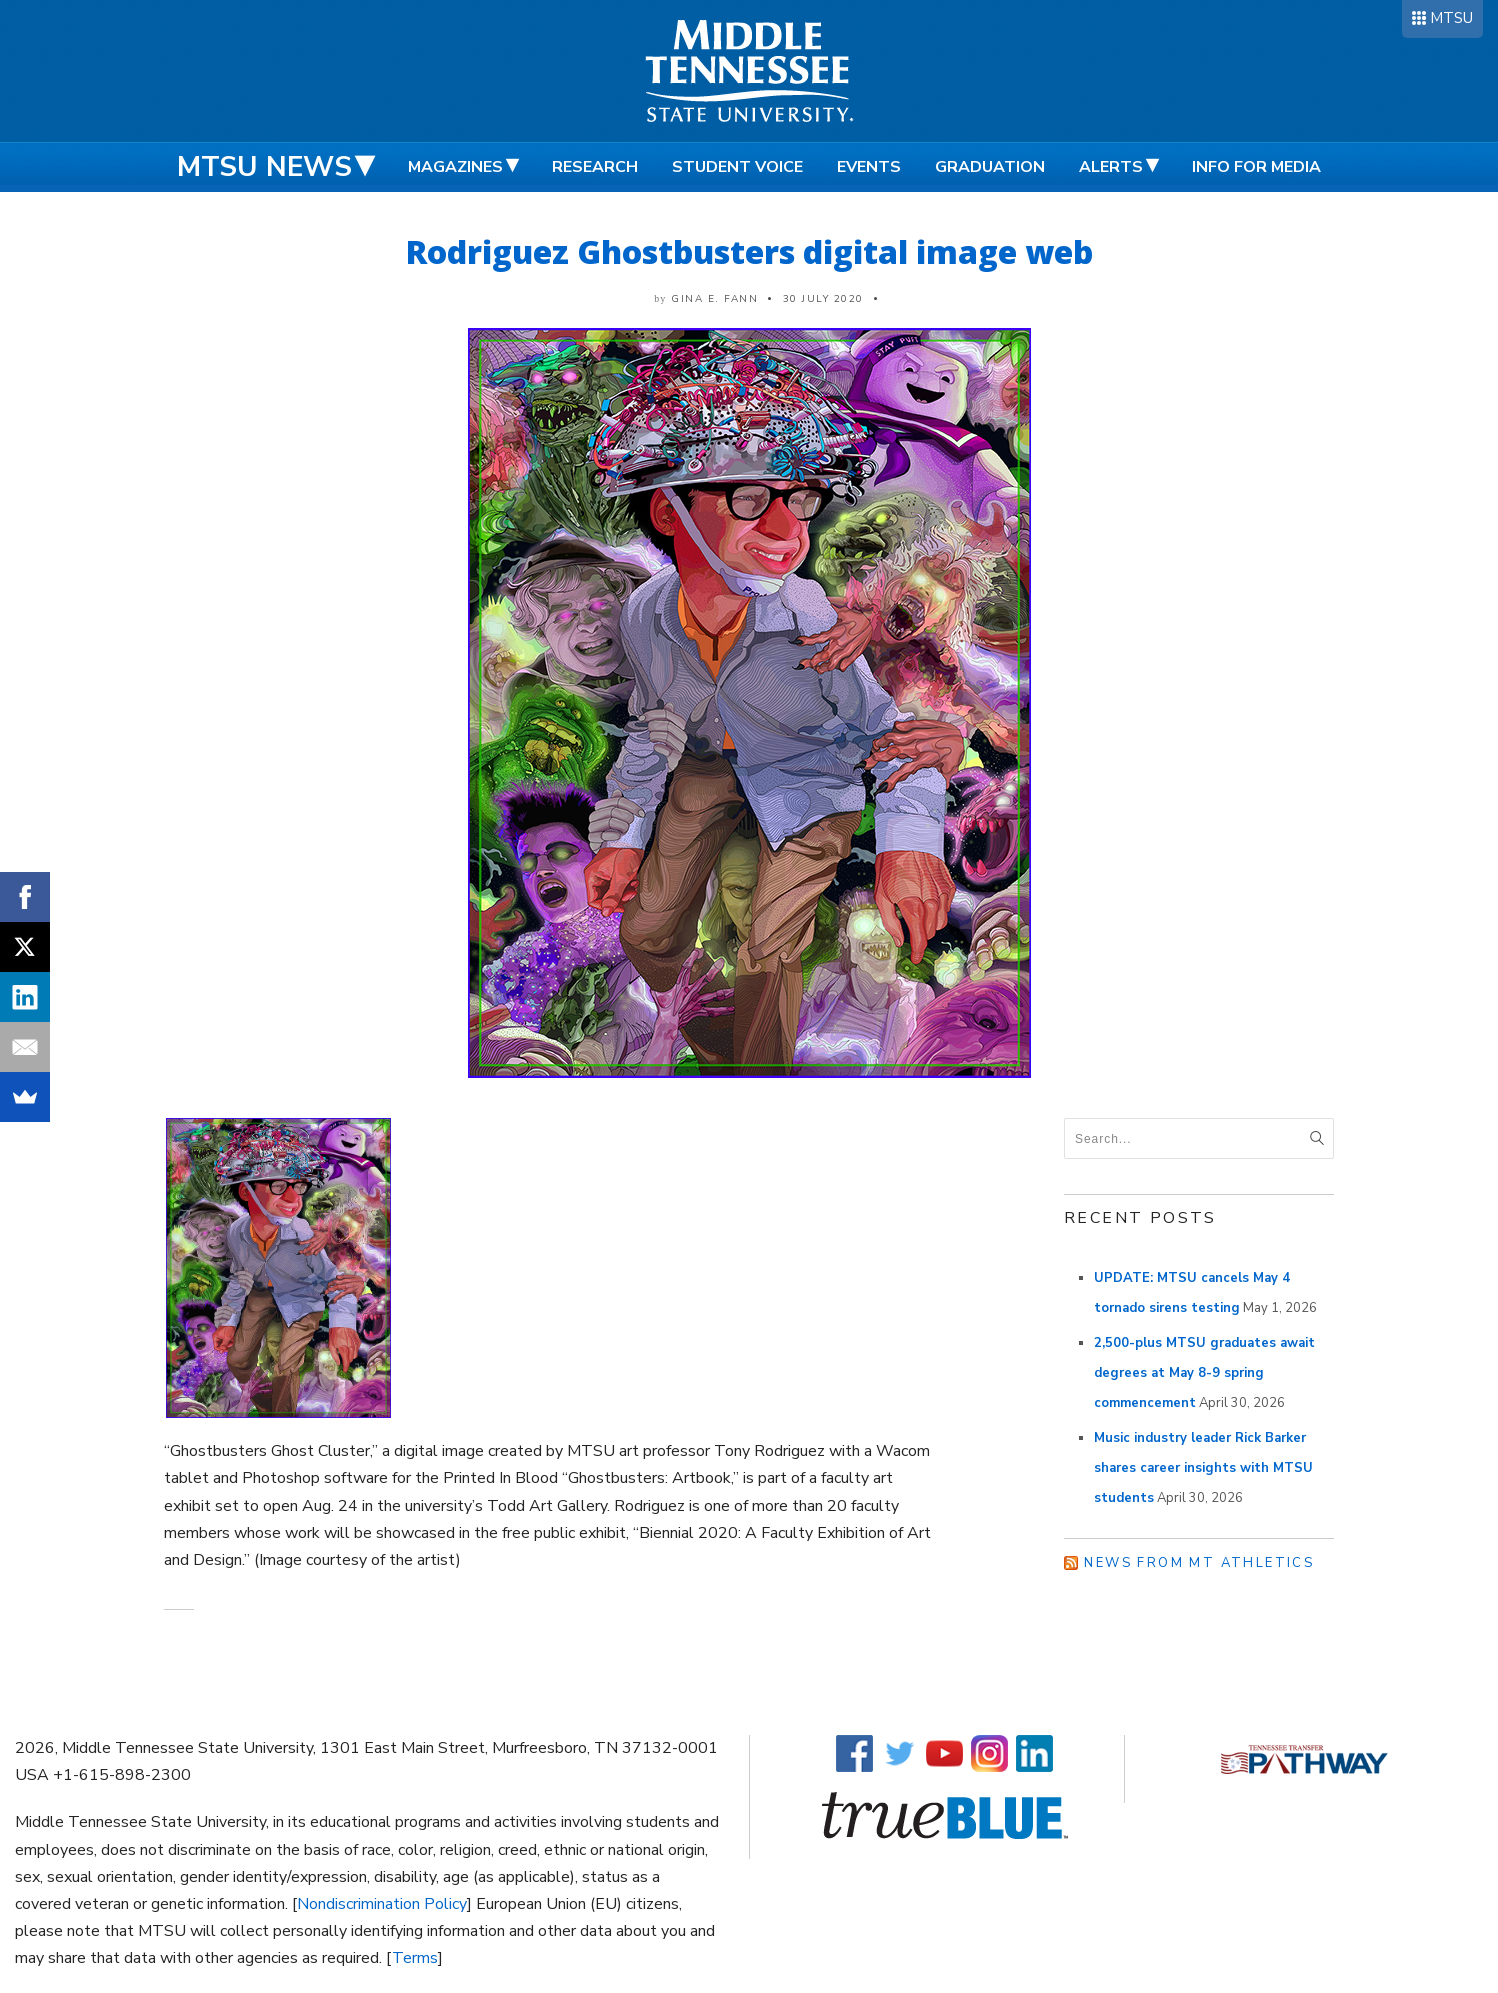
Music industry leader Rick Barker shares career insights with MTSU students (1203, 1468)
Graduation (990, 167)
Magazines (455, 167)
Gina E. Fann (714, 299)
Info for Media (1256, 167)
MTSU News (264, 167)
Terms (415, 1958)
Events (869, 167)
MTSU (1451, 18)
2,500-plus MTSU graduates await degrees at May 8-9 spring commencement (1204, 1373)
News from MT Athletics (1199, 1563)
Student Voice (737, 167)
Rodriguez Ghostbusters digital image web (749, 251)
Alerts (1111, 167)
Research (595, 167)
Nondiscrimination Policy (382, 1904)
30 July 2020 (823, 299)
